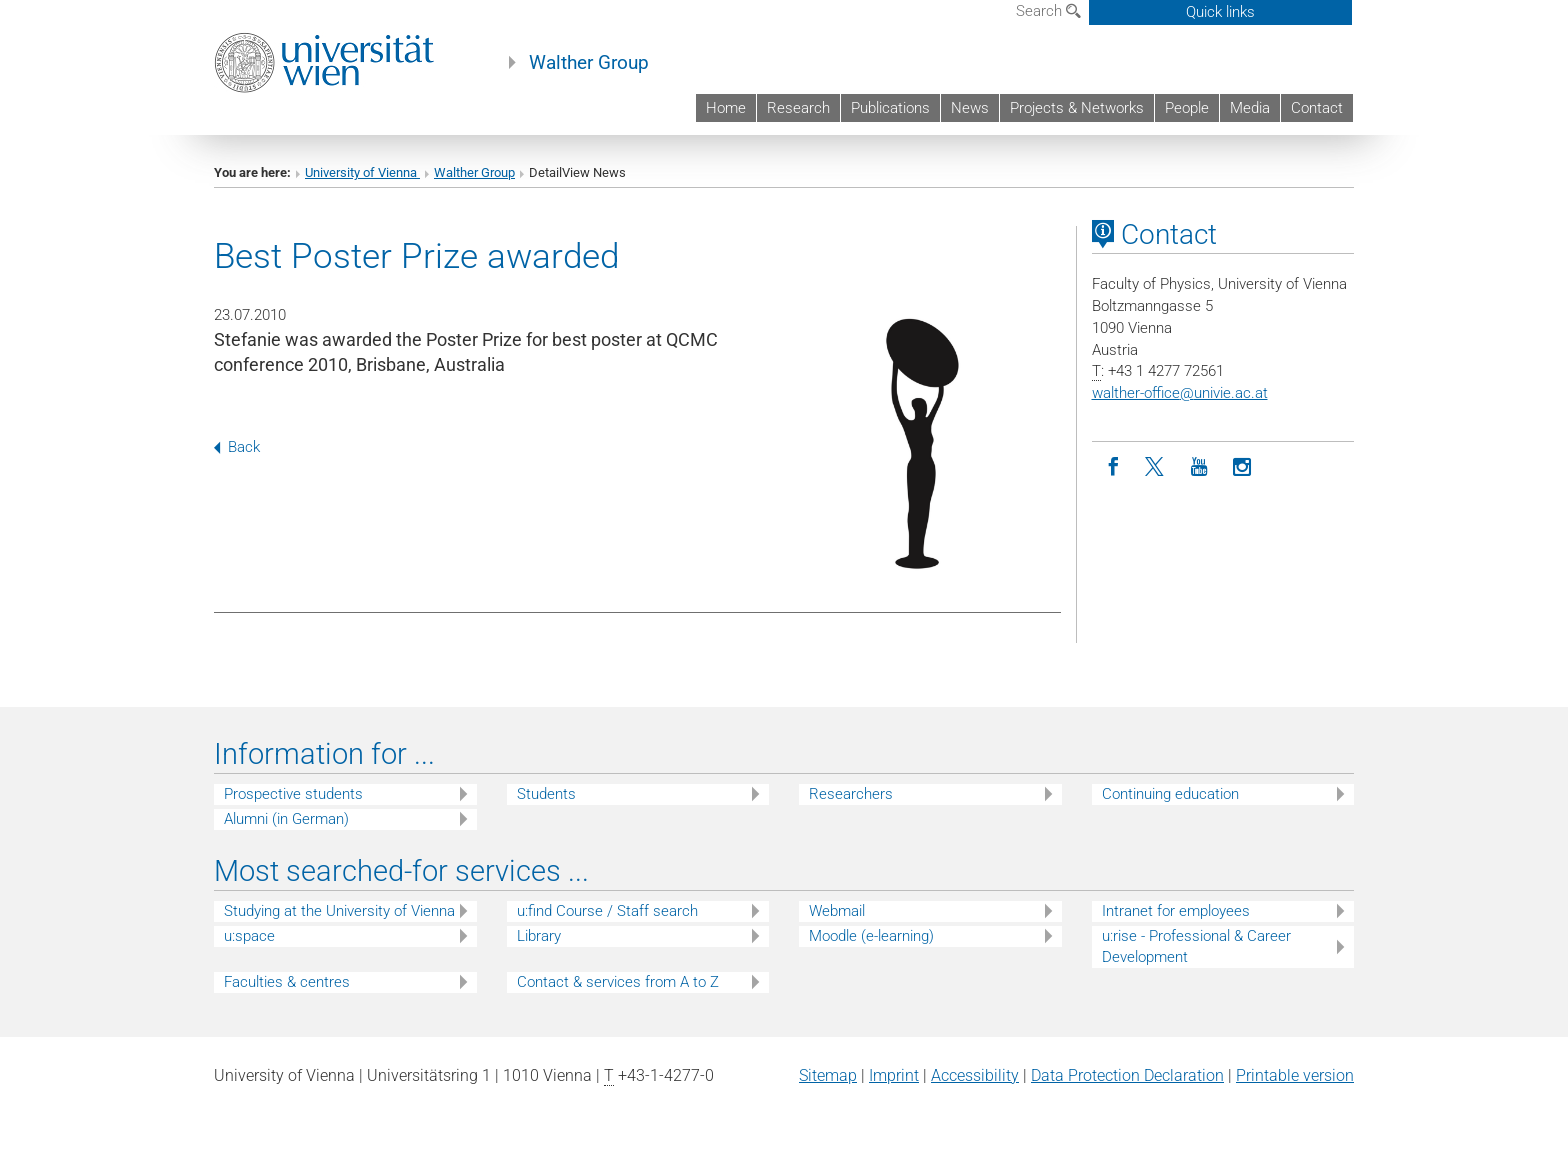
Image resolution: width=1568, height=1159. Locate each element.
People (1187, 108)
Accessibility (975, 1075)
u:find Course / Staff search (607, 911)
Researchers (851, 794)
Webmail (837, 911)
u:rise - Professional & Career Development (1196, 946)
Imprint (894, 1075)
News (970, 108)
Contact (1317, 108)
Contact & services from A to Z (618, 982)
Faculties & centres (287, 982)
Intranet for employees (1176, 911)
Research (798, 108)
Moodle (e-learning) (871, 936)
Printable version (1295, 1075)
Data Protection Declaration (1127, 1075)
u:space (249, 936)
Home (726, 108)
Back (237, 447)
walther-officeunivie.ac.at (1180, 393)
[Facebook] (1113, 467)
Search (1048, 11)
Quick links (1220, 12)
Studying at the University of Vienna (339, 911)
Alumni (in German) (286, 819)
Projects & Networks (1077, 108)
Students (546, 794)
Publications (890, 108)
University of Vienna (362, 172)
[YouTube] (1199, 467)
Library (539, 936)
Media (1250, 108)
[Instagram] (1242, 467)
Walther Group (589, 63)
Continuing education (1170, 794)
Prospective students (293, 794)
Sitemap (828, 1075)
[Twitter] (1156, 467)
